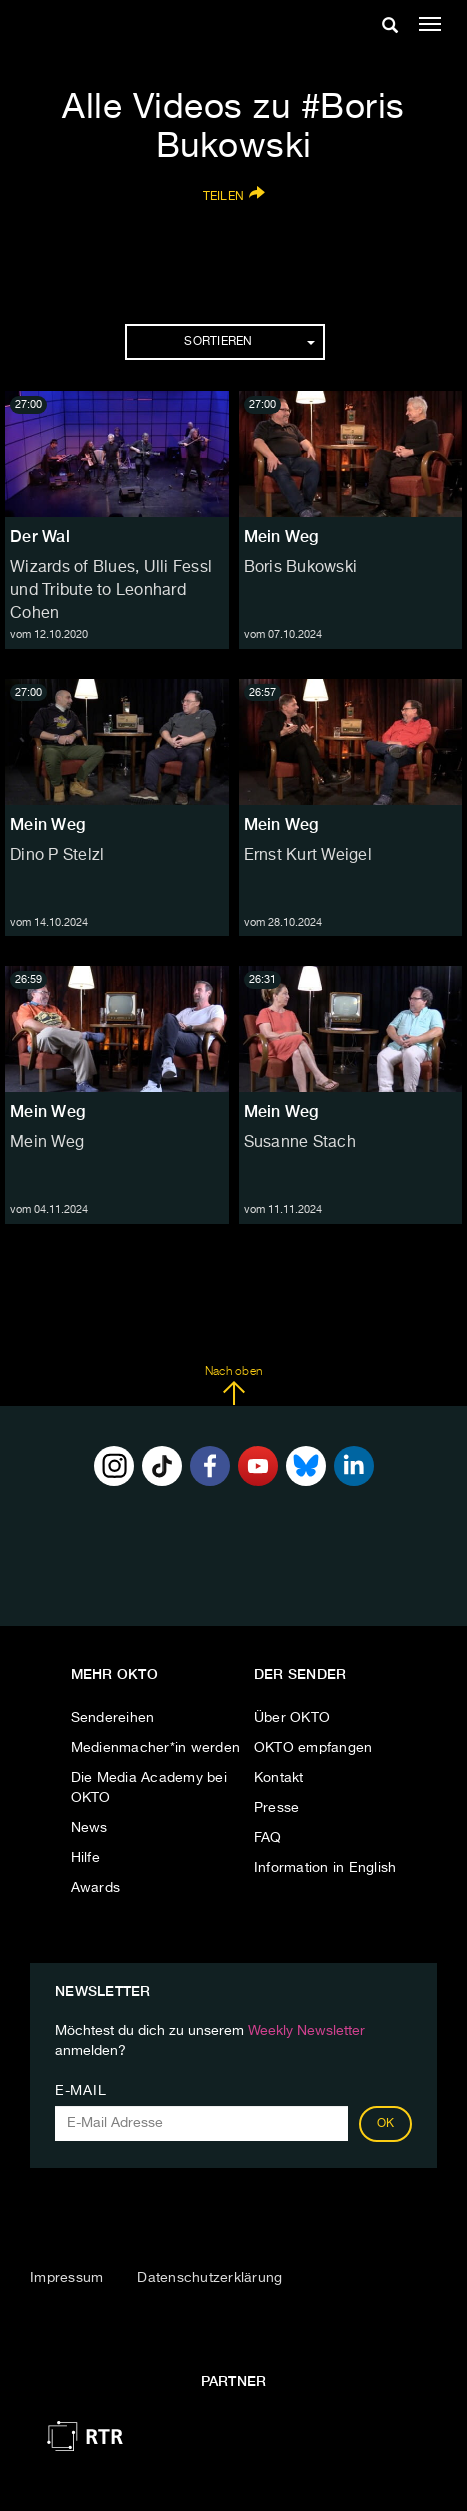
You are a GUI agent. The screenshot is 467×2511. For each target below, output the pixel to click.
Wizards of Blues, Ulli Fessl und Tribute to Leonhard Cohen (111, 591)
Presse (277, 1808)
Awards (96, 1888)
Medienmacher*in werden (156, 1748)
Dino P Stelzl (57, 856)
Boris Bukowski (301, 568)
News (89, 1828)
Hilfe (85, 1858)
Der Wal (40, 536)
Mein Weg (281, 536)
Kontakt (279, 1778)
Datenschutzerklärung (209, 2278)
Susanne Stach (300, 1143)
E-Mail (80, 2091)
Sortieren (249, 342)
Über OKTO (292, 1718)
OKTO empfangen (313, 1748)
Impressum (66, 2278)
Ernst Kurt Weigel (308, 856)
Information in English (325, 1868)
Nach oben (233, 1386)
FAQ (268, 1838)
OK (386, 2124)
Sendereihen (113, 1718)
